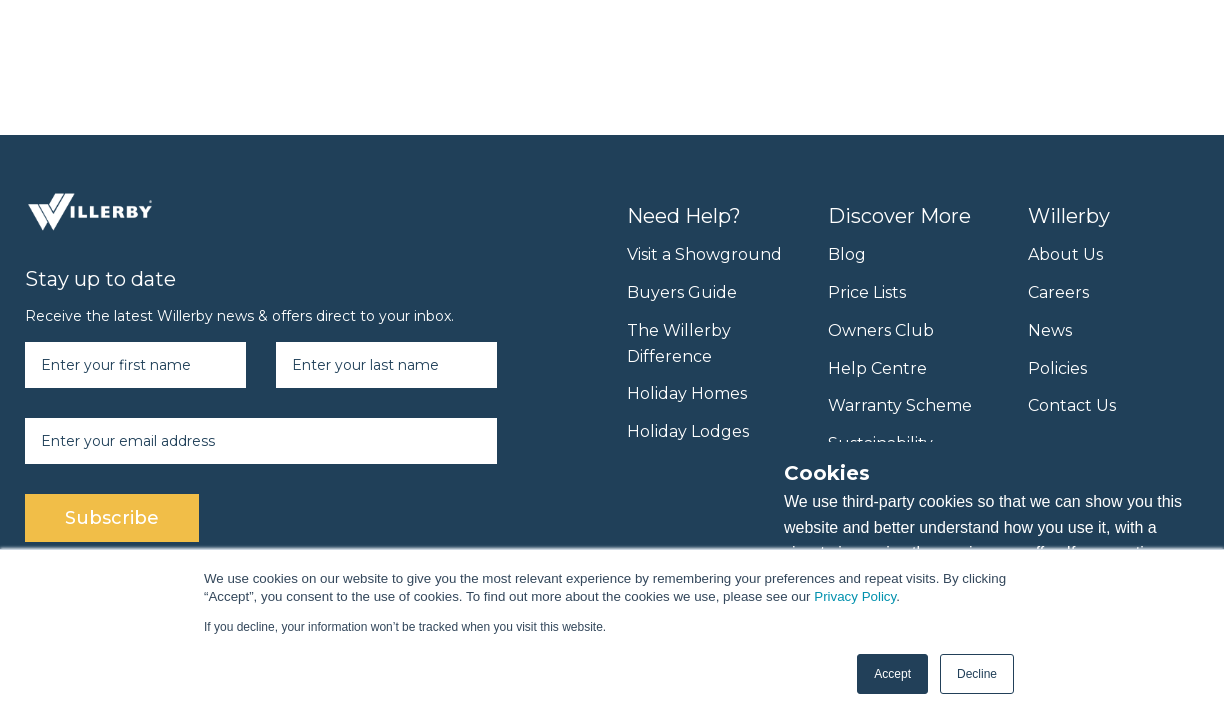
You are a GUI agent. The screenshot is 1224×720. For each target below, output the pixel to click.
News (1050, 330)
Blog (847, 254)
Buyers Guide (682, 292)
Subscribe (112, 518)
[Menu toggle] (1179, 38)
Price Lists (867, 292)
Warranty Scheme (900, 405)
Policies (1057, 368)
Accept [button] (892, 674)
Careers (1058, 292)
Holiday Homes (687, 393)
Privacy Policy (855, 596)
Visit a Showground (704, 254)
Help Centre (877, 368)
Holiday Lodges (688, 431)
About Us (1065, 254)
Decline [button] (977, 674)
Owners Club (881, 330)
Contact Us (1072, 405)
